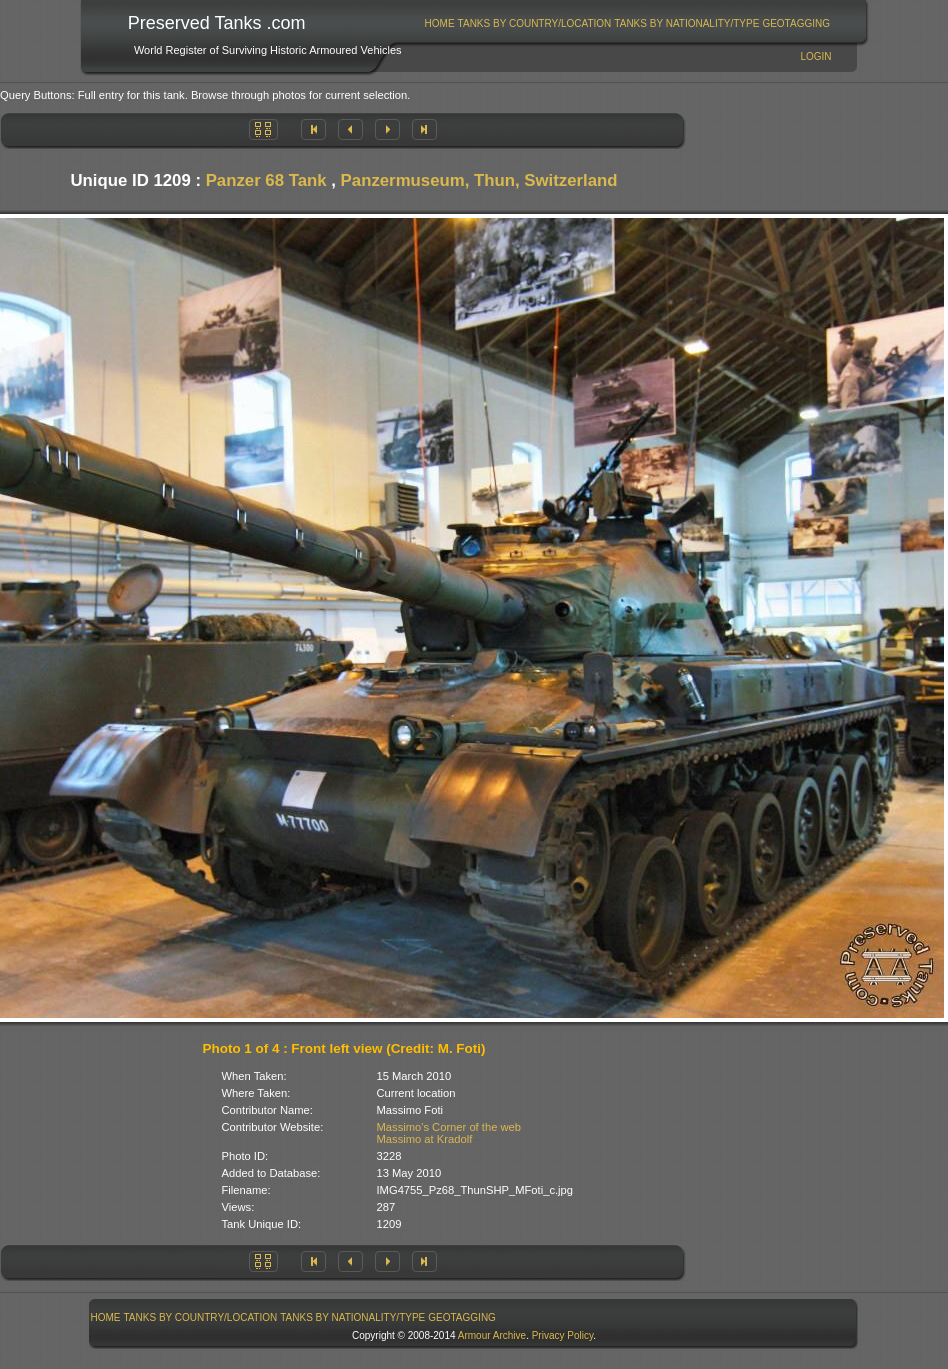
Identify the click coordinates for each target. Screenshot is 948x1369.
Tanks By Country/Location (535, 23)
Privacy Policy (563, 1335)
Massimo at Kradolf (425, 1139)
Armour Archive (492, 1335)
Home (440, 23)
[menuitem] (439, 23)
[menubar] (627, 23)
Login (815, 56)
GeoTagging (796, 23)
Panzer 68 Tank (266, 180)
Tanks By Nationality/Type (686, 23)
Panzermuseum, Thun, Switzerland (479, 180)
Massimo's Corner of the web (449, 1127)
